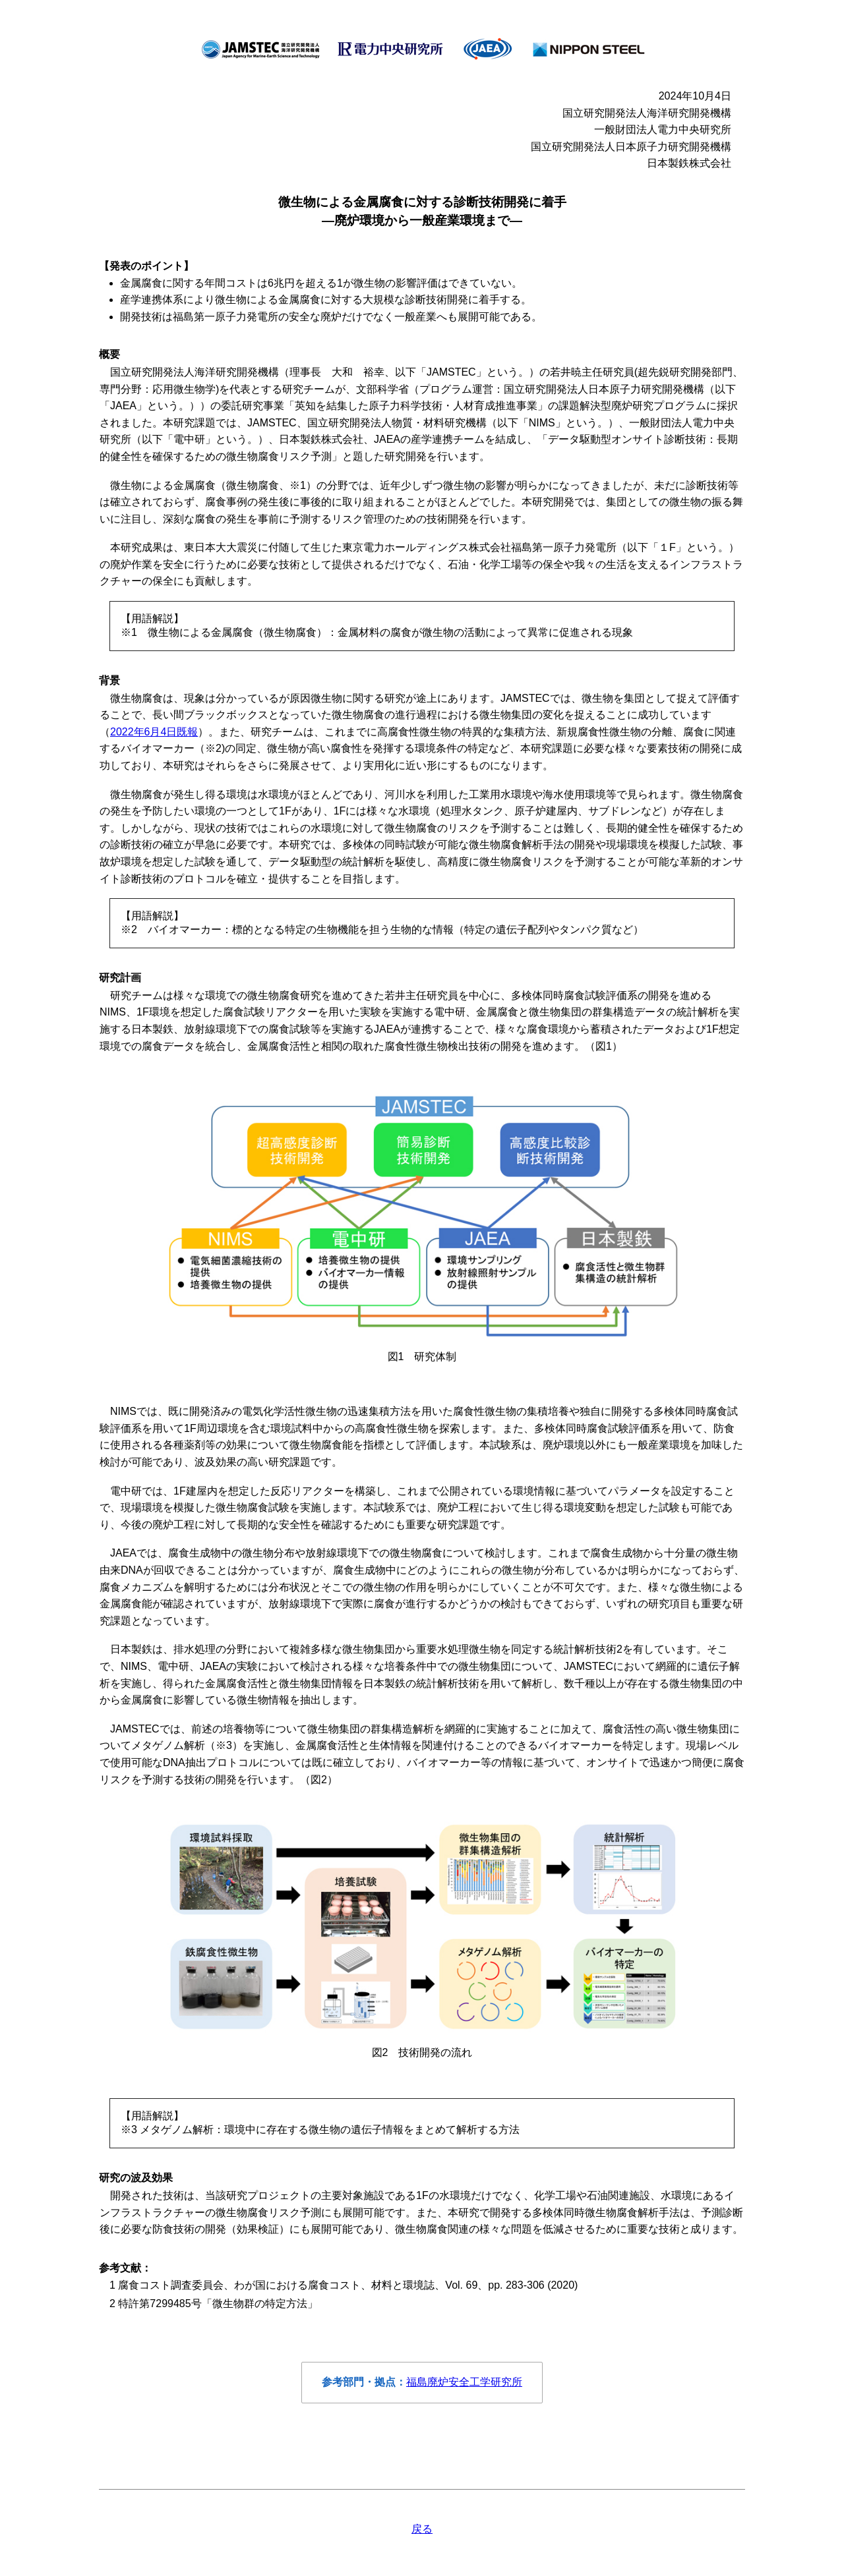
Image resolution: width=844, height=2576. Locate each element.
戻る (422, 2528)
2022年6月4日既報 (154, 731)
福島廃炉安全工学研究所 (464, 2382)
